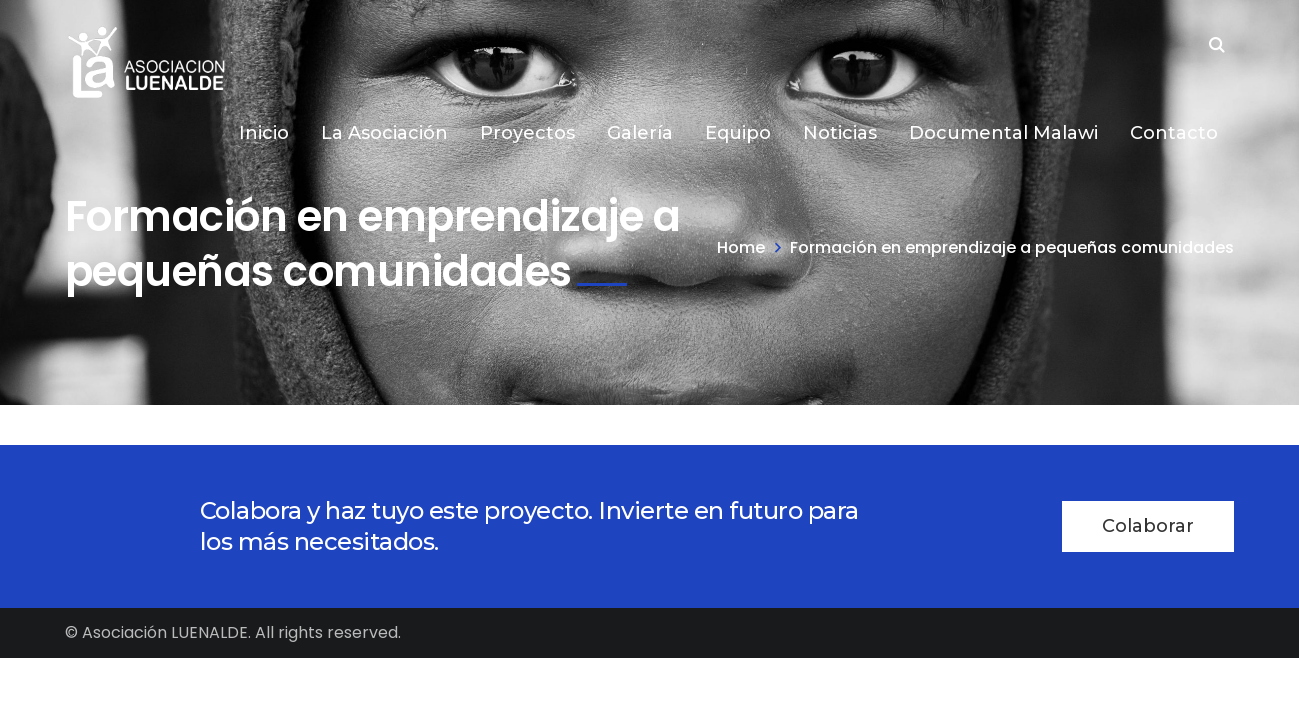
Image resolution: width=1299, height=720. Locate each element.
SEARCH (1217, 47)
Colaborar (1148, 526)
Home (741, 247)
